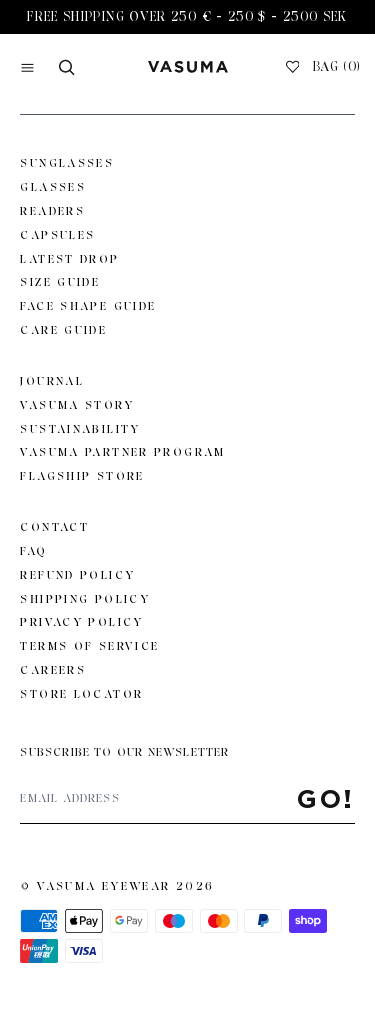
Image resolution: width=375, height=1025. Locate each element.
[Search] (66, 67)
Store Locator (81, 694)
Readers (52, 211)
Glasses (53, 187)
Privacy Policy (81, 622)
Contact (54, 527)
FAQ (33, 551)
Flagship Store (82, 476)
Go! (326, 798)
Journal (52, 381)
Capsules (57, 235)
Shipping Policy (85, 599)
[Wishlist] (293, 67)
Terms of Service (89, 646)
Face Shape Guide (88, 306)
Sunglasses (67, 163)
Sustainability (80, 429)
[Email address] (158, 799)
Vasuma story (77, 405)
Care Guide (63, 330)
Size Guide (60, 282)
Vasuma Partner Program (122, 452)
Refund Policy (77, 575)
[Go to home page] (188, 67)
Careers (53, 670)
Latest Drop (69, 259)
